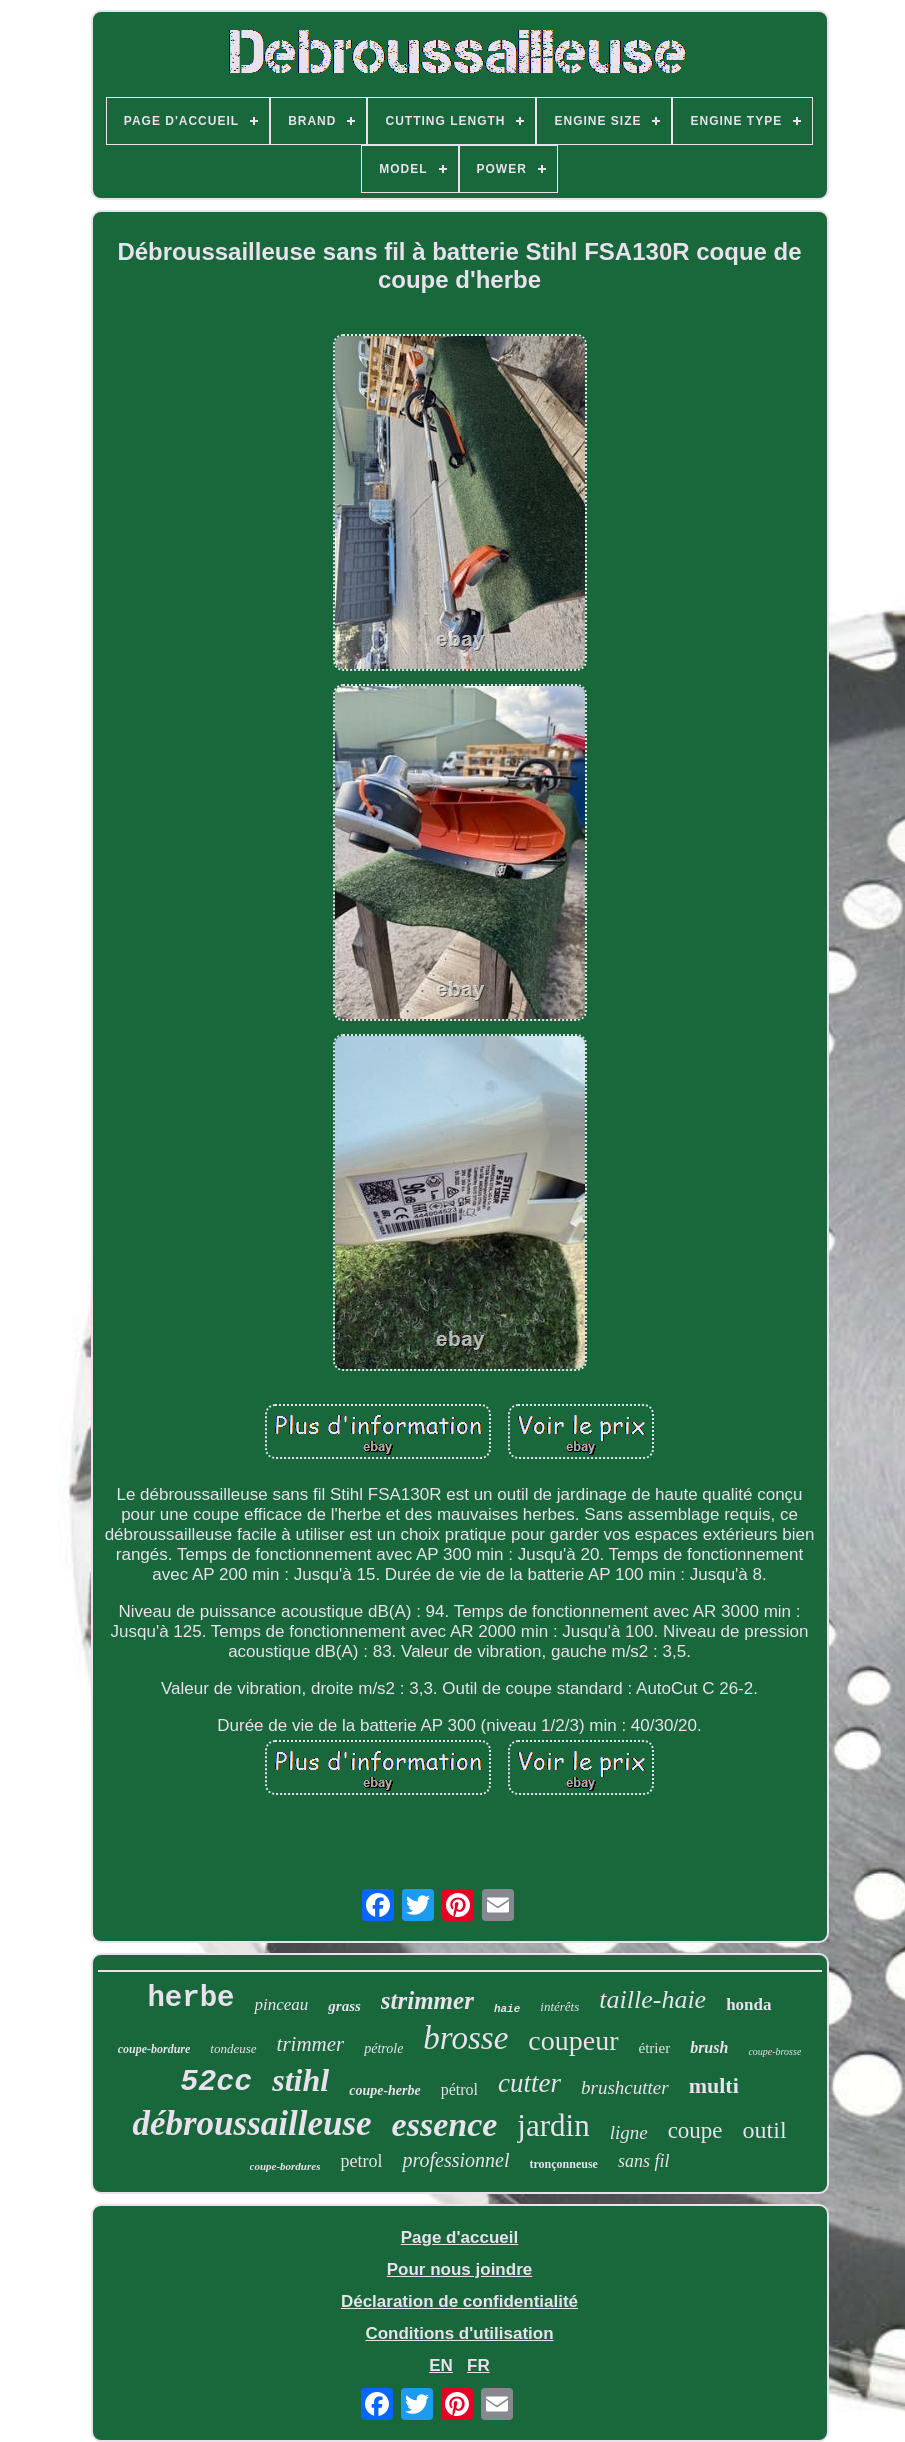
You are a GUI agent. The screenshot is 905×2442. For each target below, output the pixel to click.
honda (748, 2004)
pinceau (281, 2004)
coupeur (573, 2040)
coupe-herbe (385, 2090)
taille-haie (652, 1999)
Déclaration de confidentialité (459, 2301)
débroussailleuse (251, 2123)
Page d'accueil (459, 2237)
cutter (529, 2083)
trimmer (311, 2044)
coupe (695, 2130)
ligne (629, 2132)
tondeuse (233, 2048)
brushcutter (625, 2087)
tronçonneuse (563, 2164)
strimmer (427, 2000)
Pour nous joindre (459, 2269)
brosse (465, 2038)
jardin (553, 2125)
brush (709, 2047)
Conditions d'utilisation (459, 2333)
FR (478, 2365)
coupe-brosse (774, 2051)
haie (507, 2009)
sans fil (644, 2161)
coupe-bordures (285, 2166)
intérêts (559, 2006)
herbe (190, 1998)
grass (344, 2006)
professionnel (455, 2160)
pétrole (383, 2048)
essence (445, 2124)
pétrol (459, 2089)
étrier (655, 2048)
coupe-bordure (154, 2049)
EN (441, 2365)
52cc (216, 2082)
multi (714, 2085)
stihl (300, 2080)
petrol (361, 2161)
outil (765, 2130)
